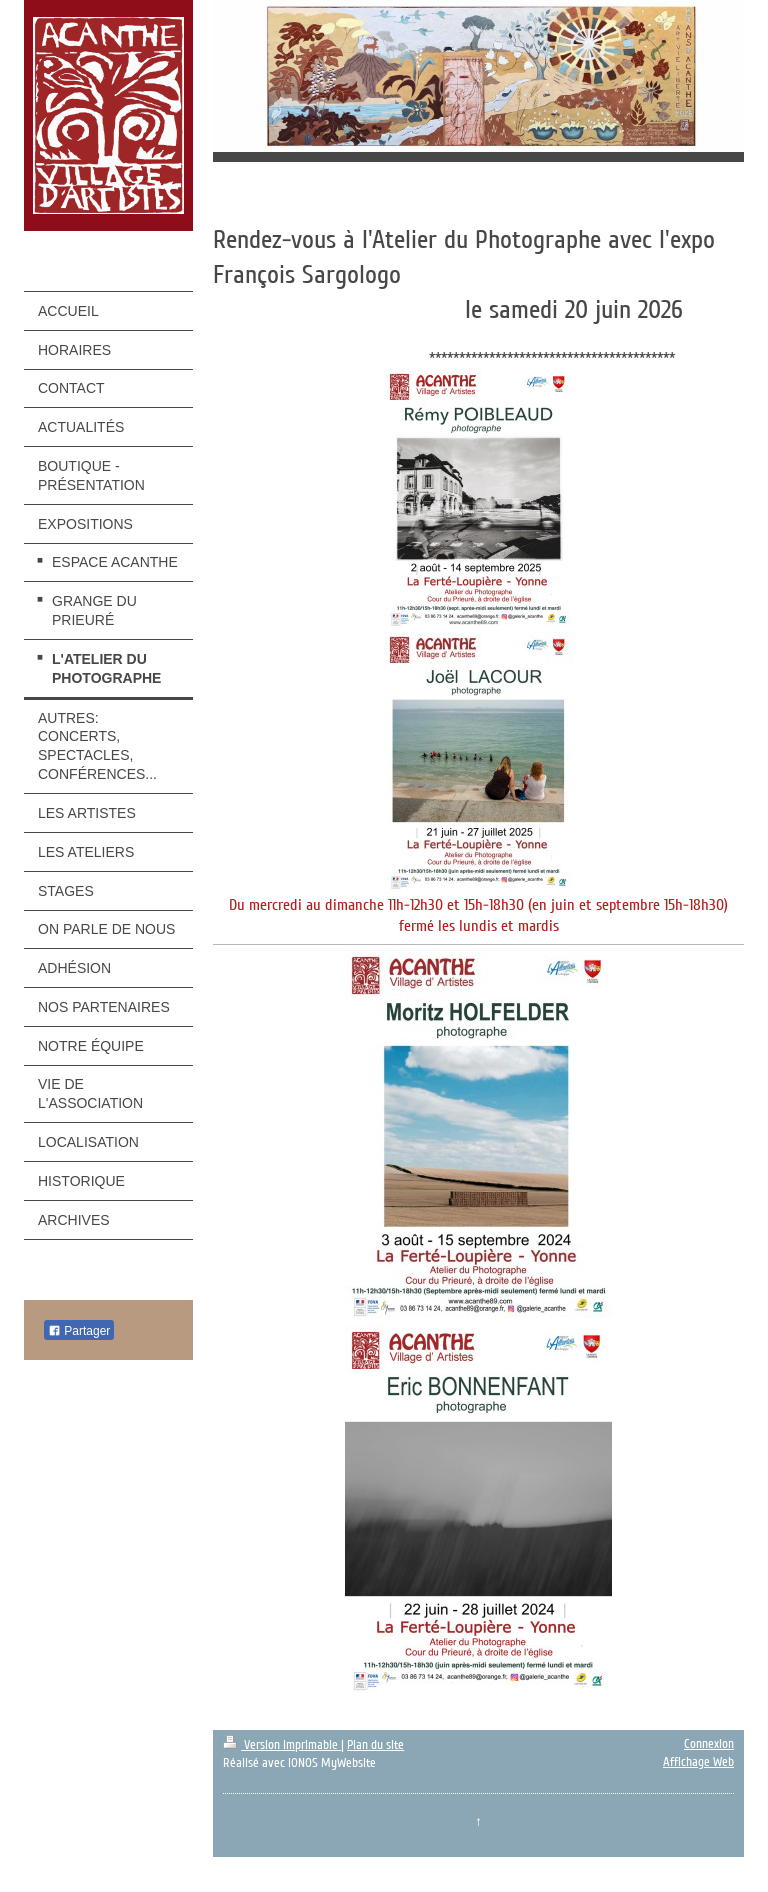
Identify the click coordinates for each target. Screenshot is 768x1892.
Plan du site (375, 1745)
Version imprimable (282, 1745)
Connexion (709, 1744)
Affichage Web (698, 1762)
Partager (79, 1331)
